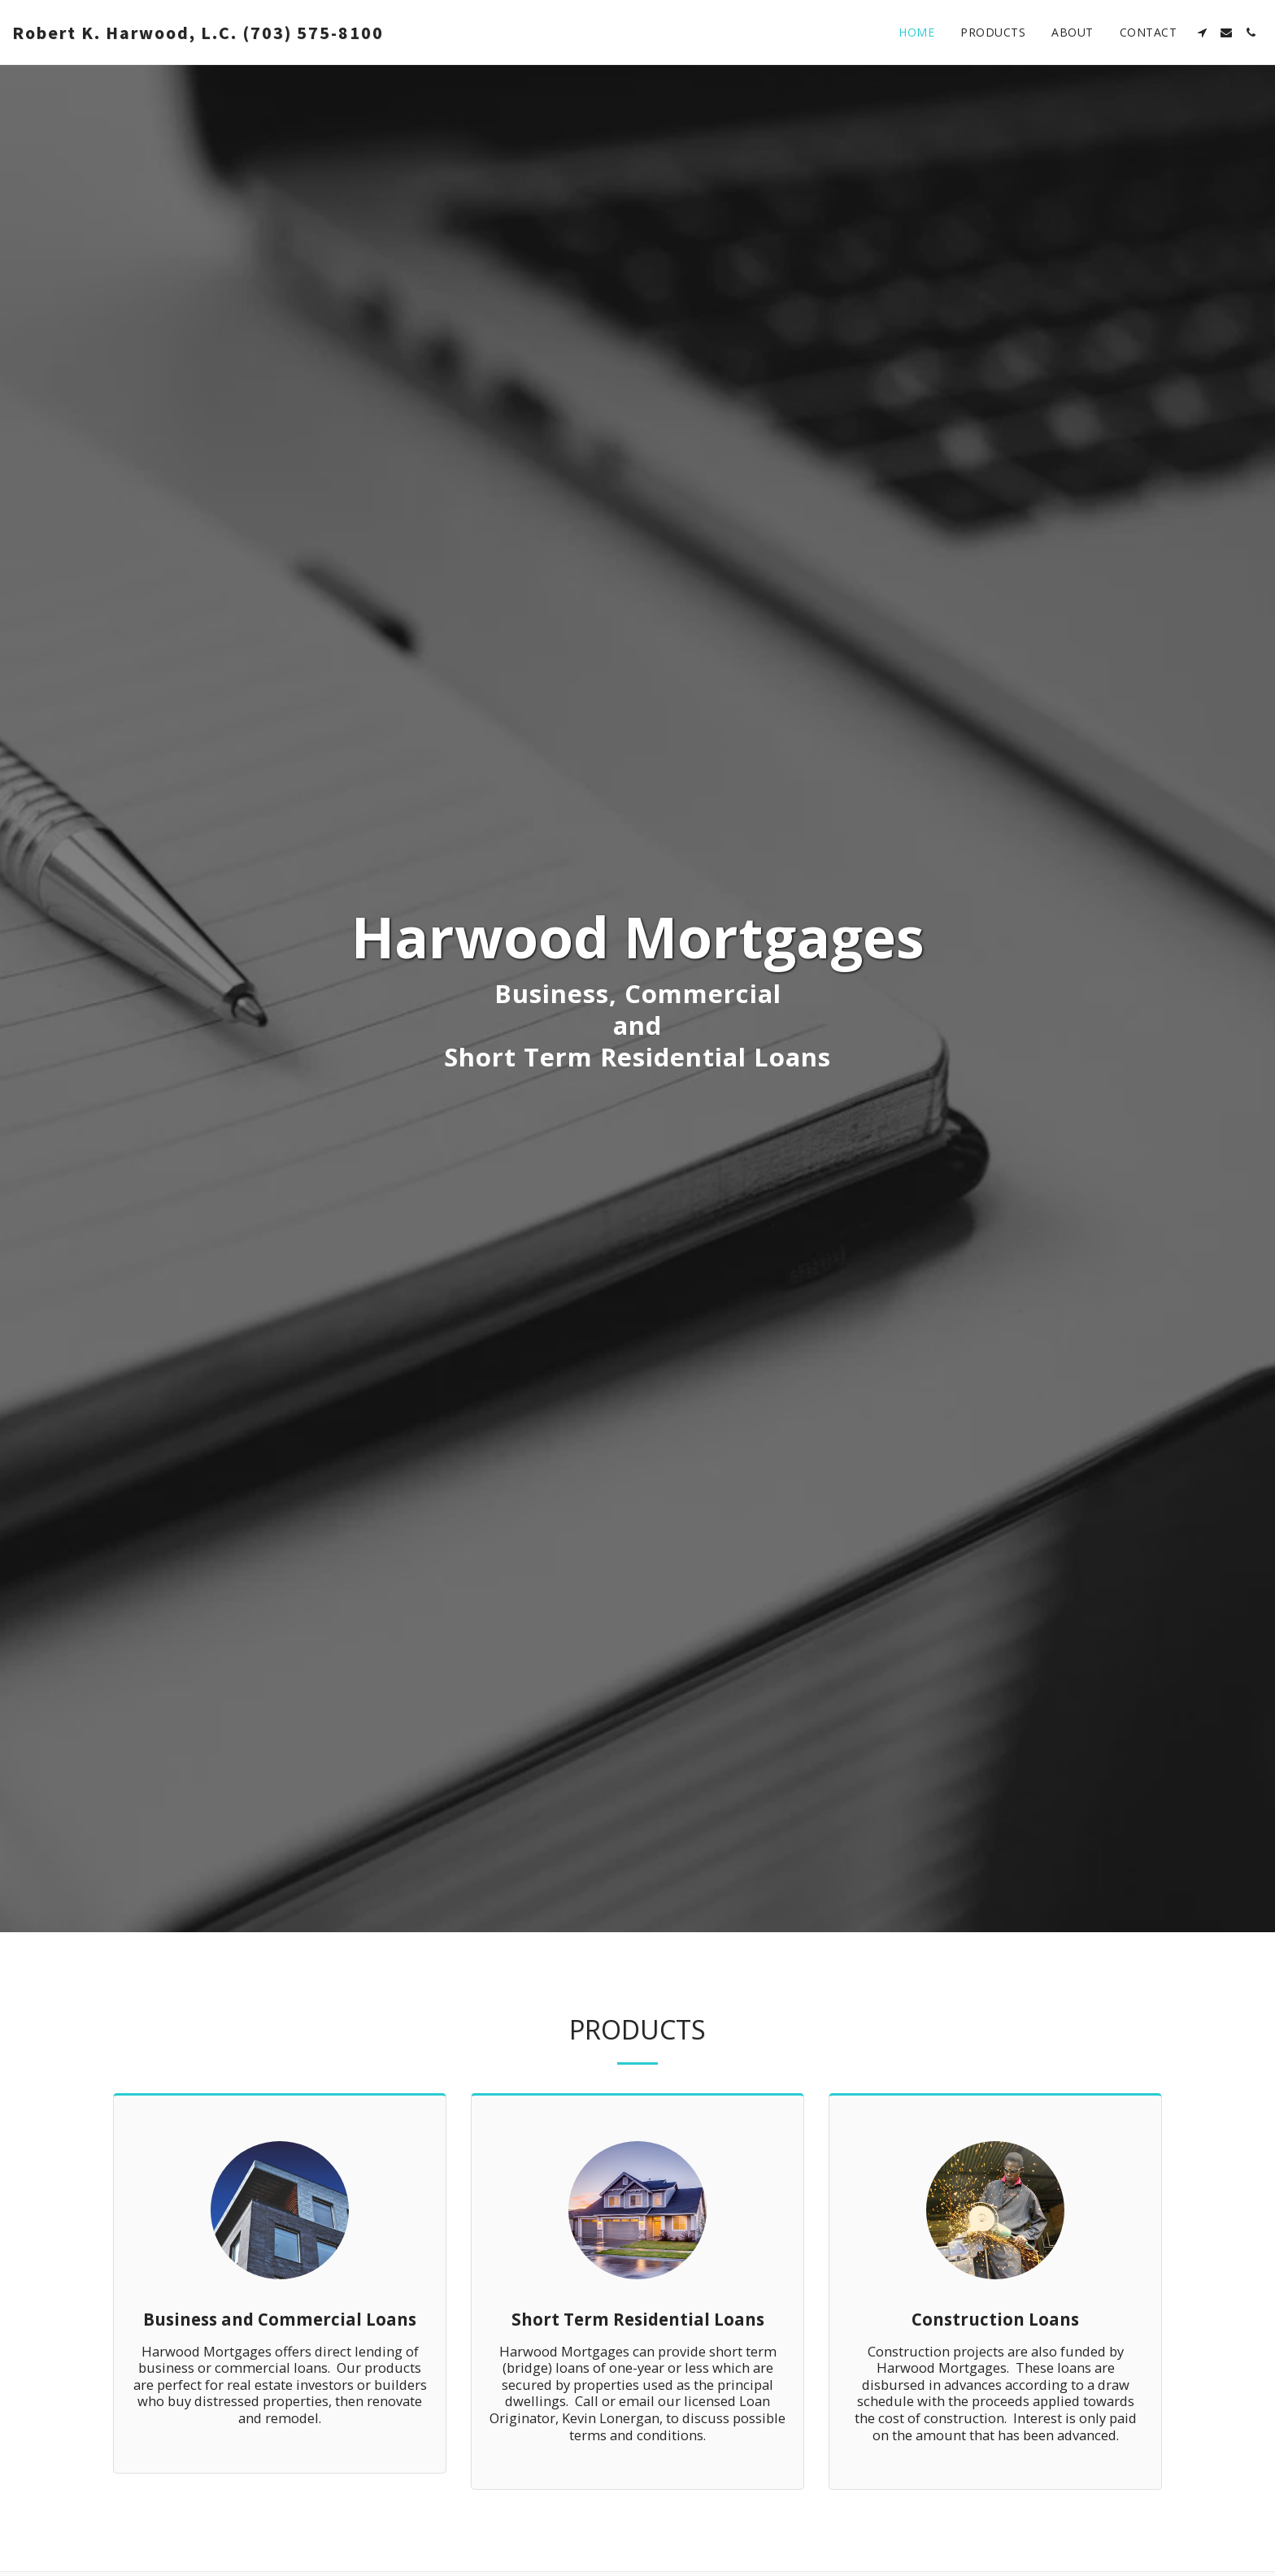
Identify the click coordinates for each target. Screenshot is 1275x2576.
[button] (1201, 32)
